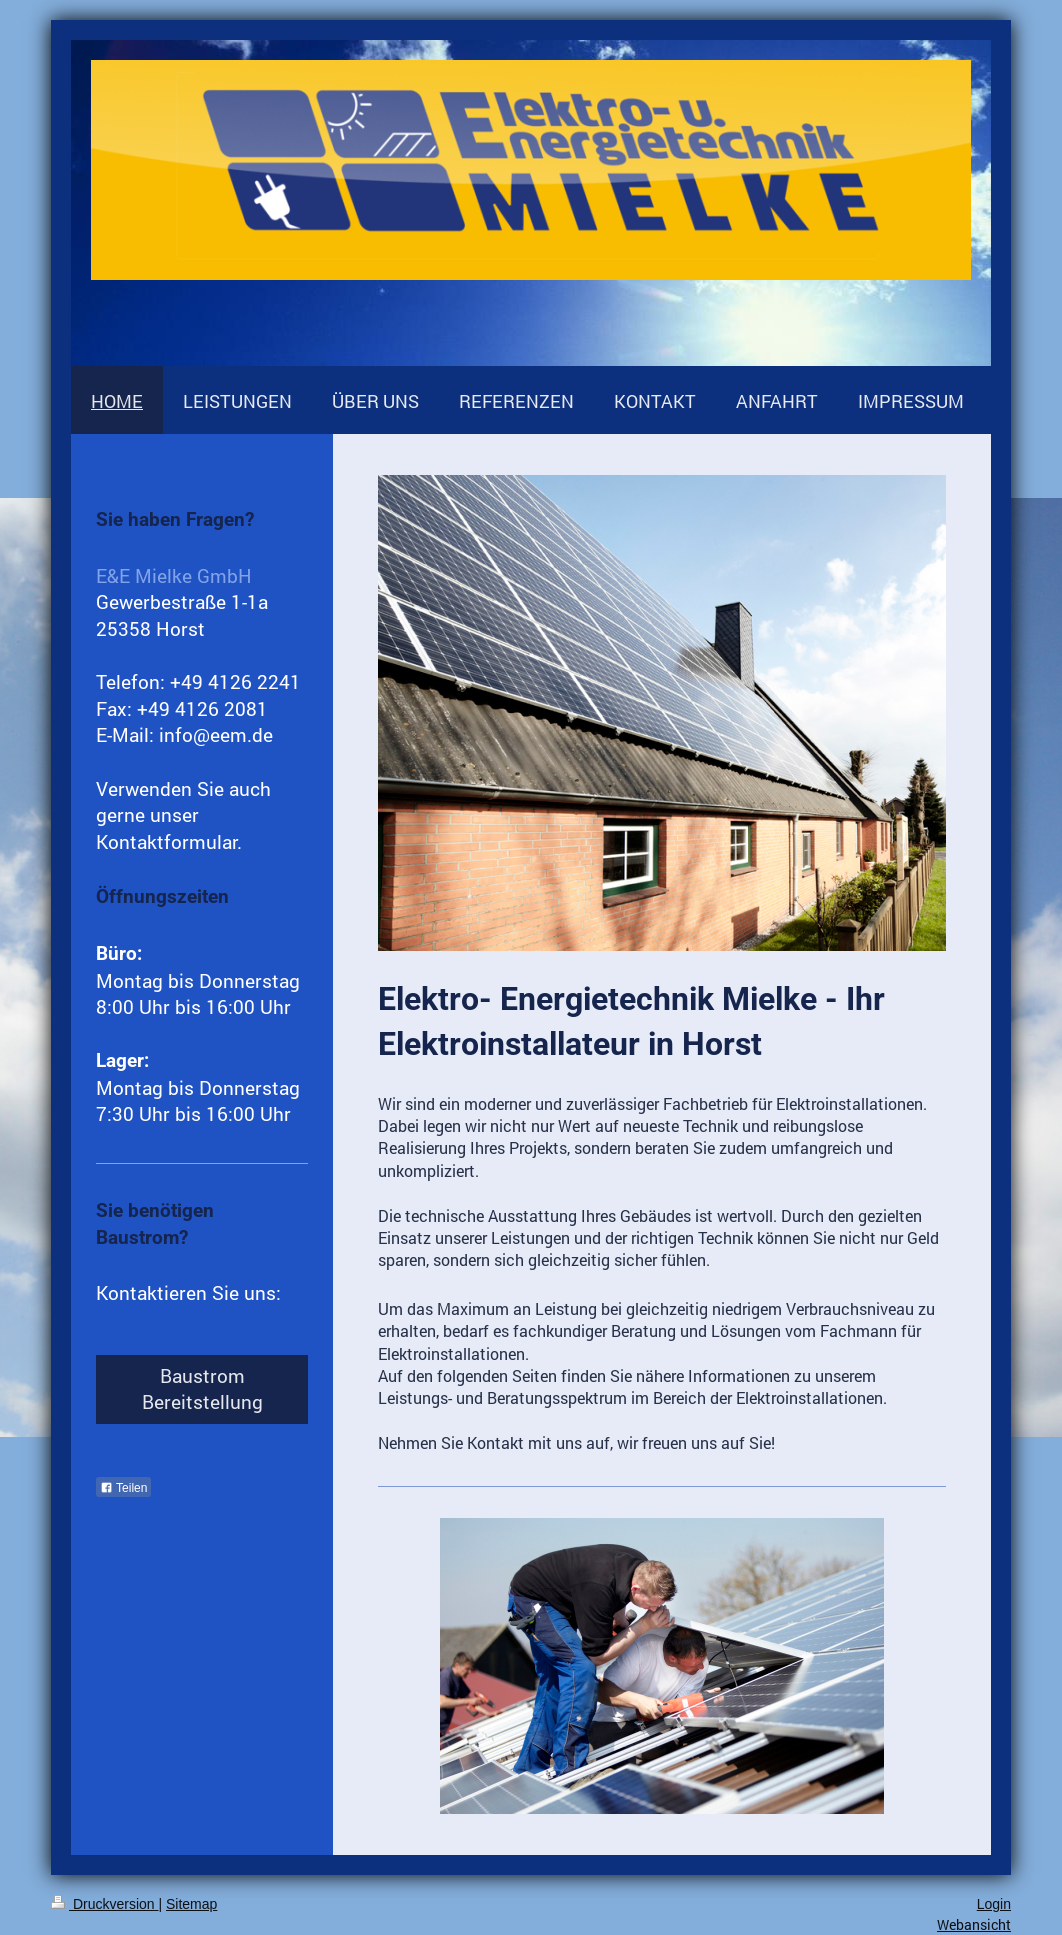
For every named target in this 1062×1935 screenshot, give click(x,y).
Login (994, 1904)
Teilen (123, 1488)
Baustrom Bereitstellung (202, 1389)
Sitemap (191, 1904)
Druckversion (104, 1904)
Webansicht (974, 1924)
